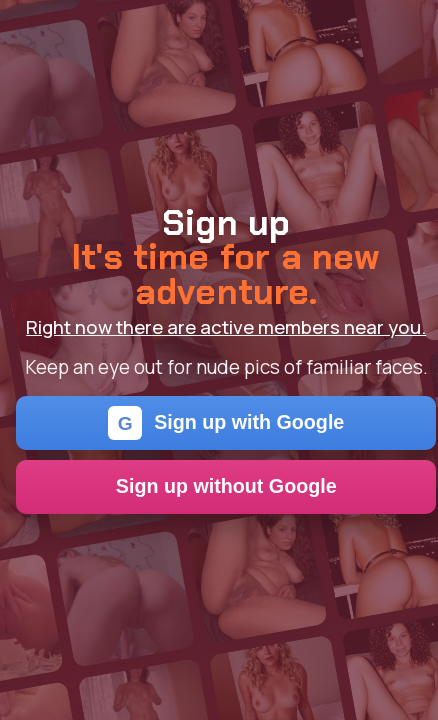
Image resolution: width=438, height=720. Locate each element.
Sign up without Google (226, 486)
